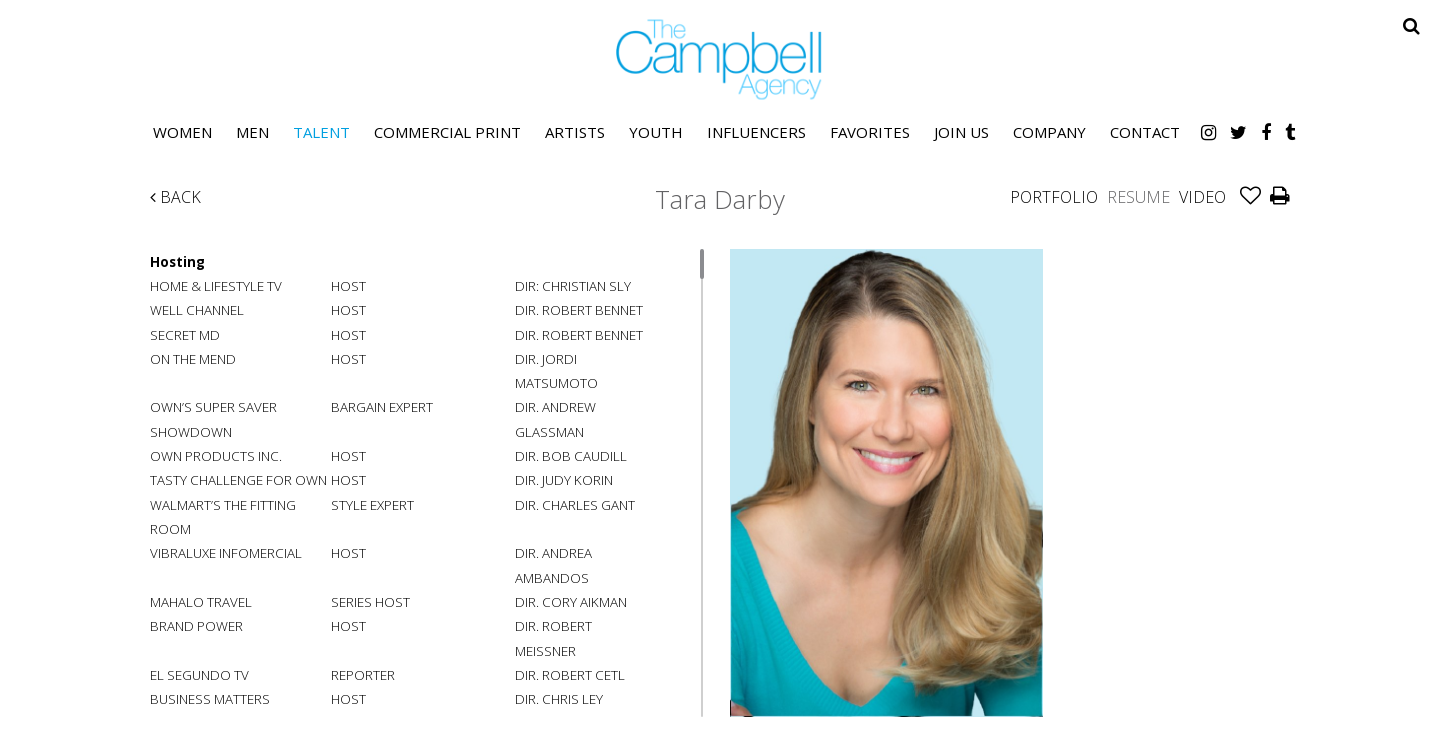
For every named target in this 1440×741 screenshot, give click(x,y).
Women (182, 132)
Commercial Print (447, 132)
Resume (1138, 197)
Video (1202, 197)
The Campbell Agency (720, 59)
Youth (656, 132)
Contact (1145, 132)
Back (175, 197)
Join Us (961, 132)
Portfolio (1054, 197)
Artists (575, 132)
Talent (321, 132)
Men (252, 132)
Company (1049, 132)
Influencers (756, 132)
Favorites (870, 132)
